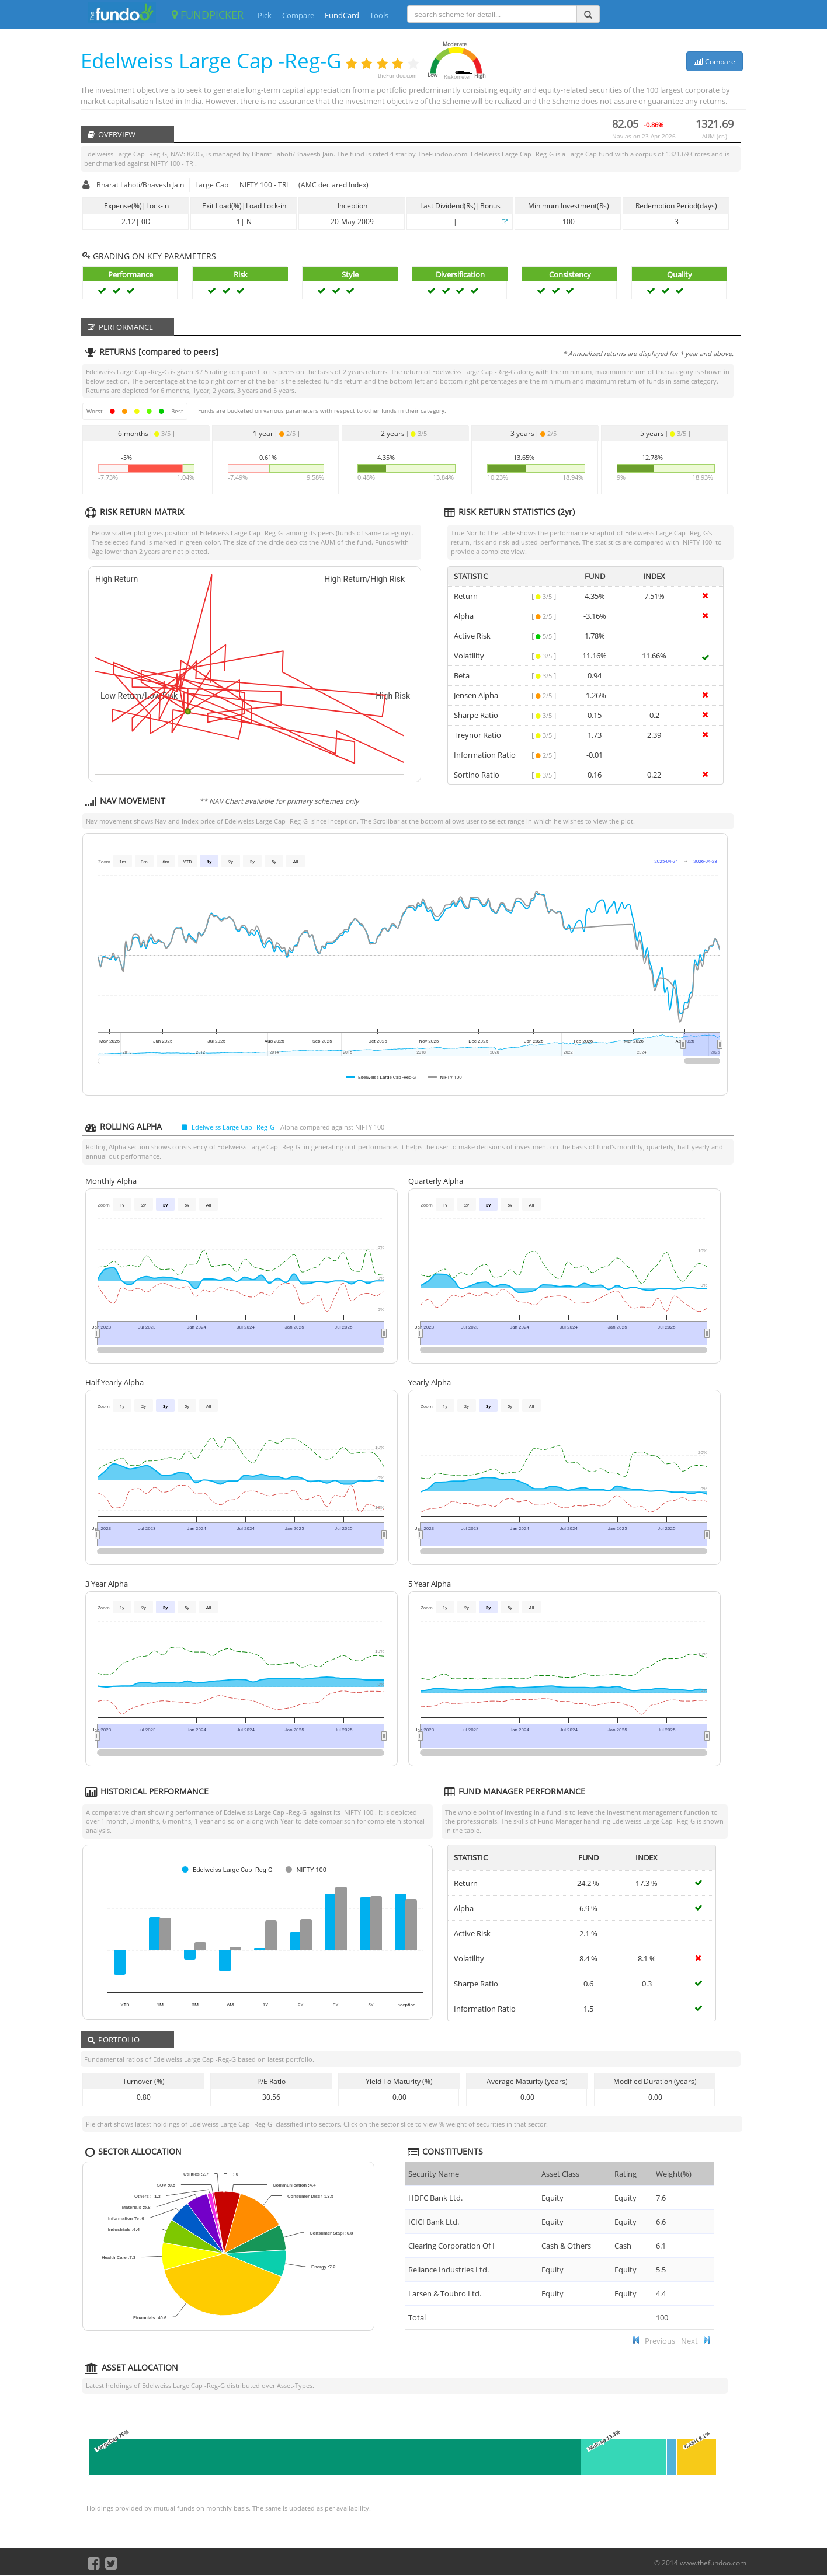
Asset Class (560, 2174)
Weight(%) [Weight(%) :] (674, 2174)
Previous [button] (660, 2341)
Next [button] (689, 2341)
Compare (298, 15)
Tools (379, 15)
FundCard (342, 15)
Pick (265, 15)
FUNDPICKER (208, 15)
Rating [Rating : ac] (625, 2174)
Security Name (433, 2174)
